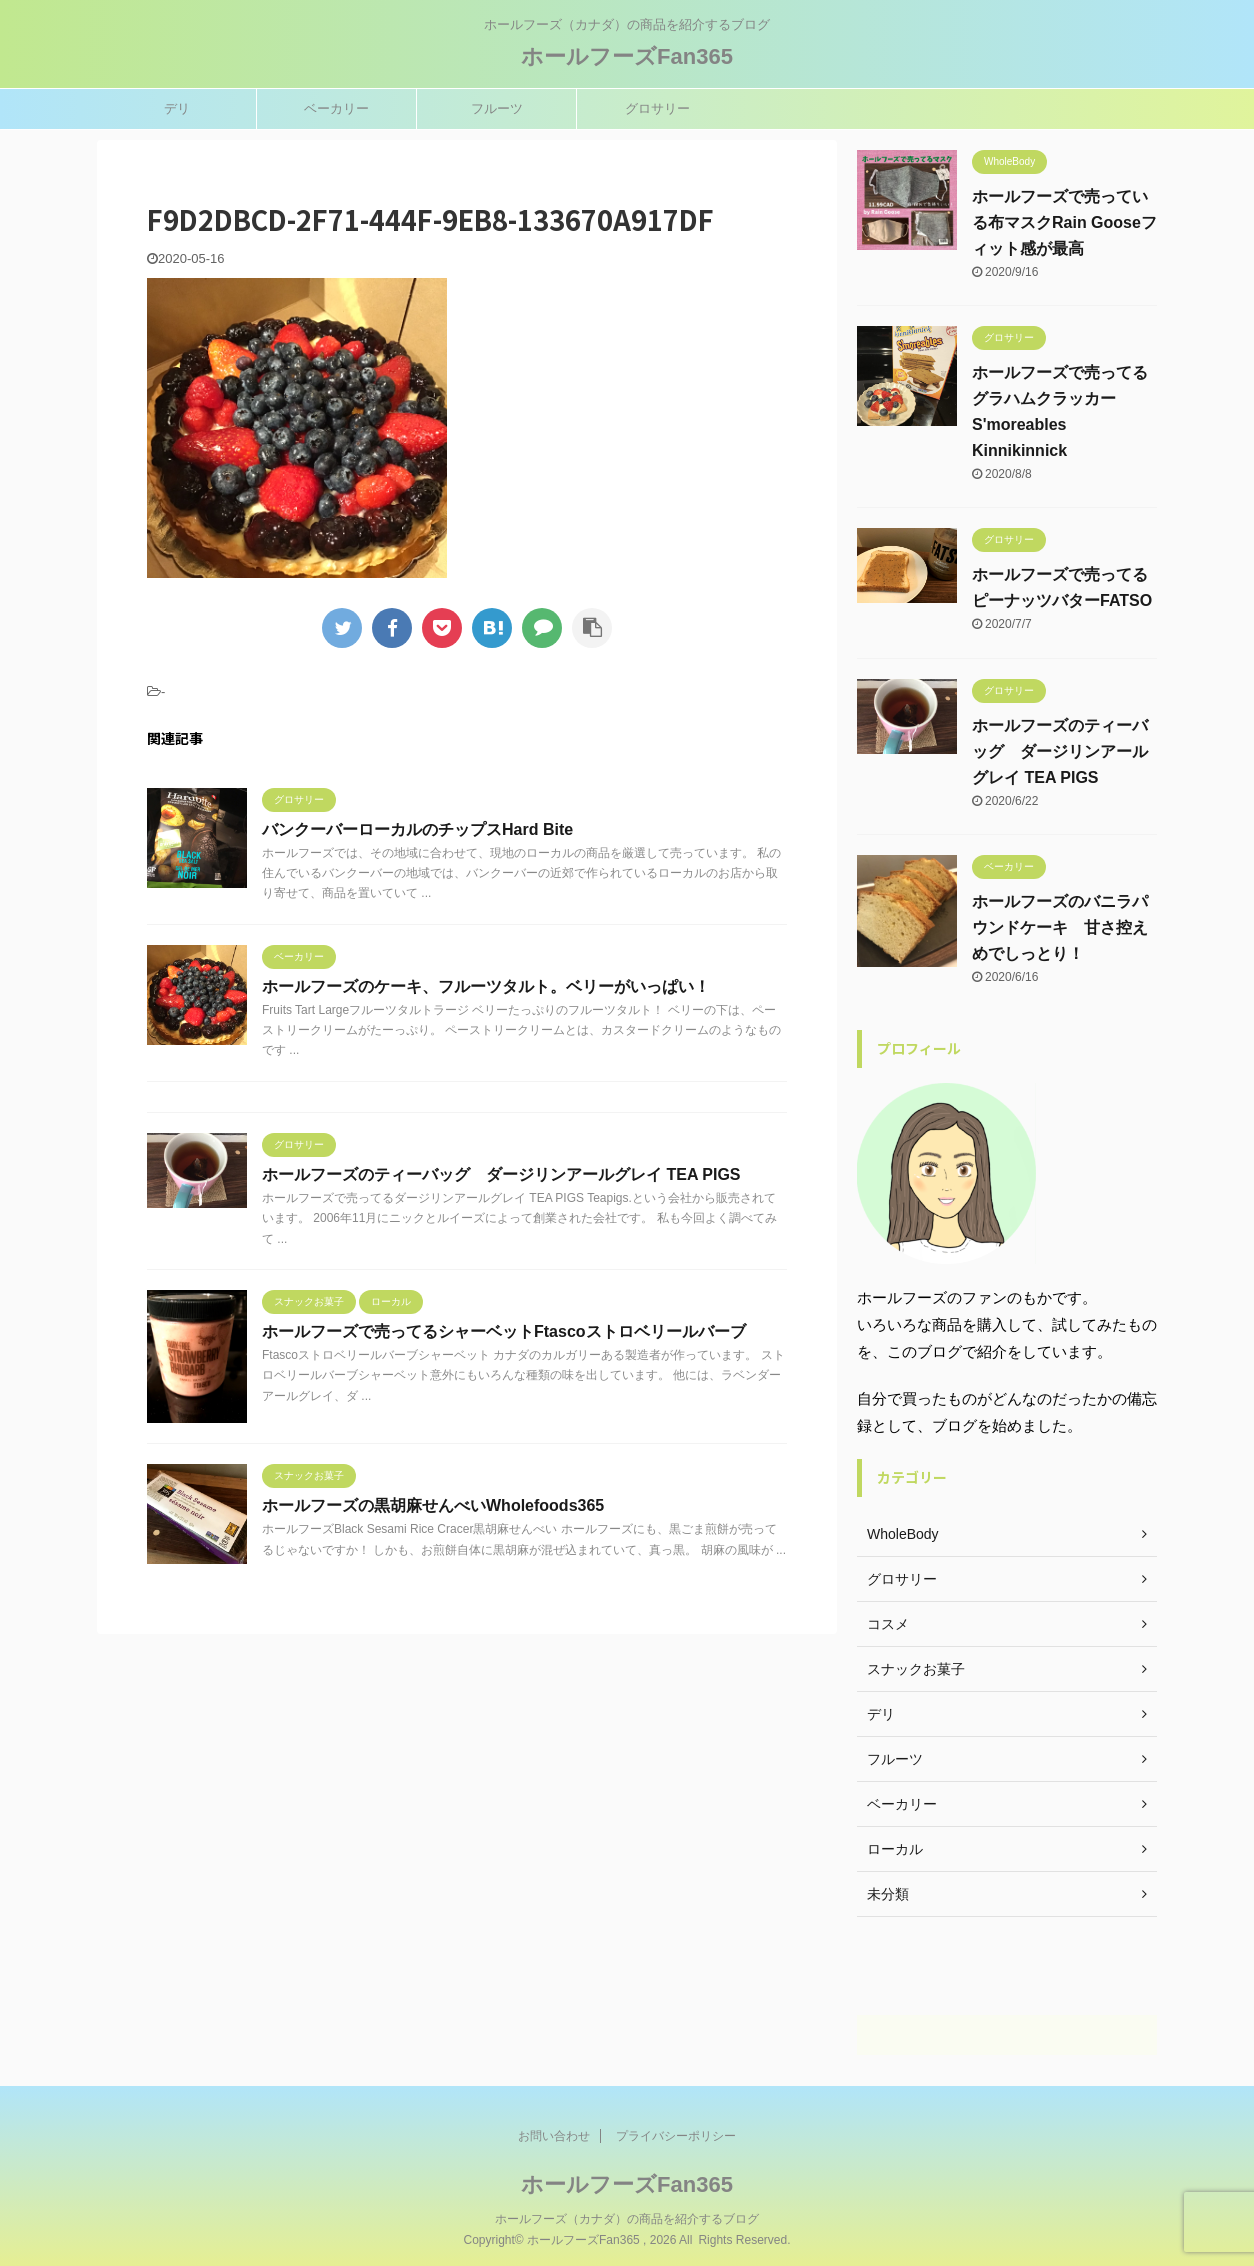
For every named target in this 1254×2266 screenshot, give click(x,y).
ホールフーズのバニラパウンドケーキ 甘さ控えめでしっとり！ (1060, 927)
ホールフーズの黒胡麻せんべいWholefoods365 (433, 1505)
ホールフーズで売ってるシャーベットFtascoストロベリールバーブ (504, 1331)
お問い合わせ (554, 2135)
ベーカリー (336, 108)
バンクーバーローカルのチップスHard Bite (417, 829)
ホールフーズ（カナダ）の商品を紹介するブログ (627, 2218)
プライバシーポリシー (676, 2135)
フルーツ (497, 108)
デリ (177, 108)
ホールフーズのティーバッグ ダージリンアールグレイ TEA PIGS (501, 1174)
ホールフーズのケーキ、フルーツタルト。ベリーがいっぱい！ (486, 986)
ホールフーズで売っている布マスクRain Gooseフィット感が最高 (1064, 222)
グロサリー (657, 108)
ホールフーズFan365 (627, 56)
